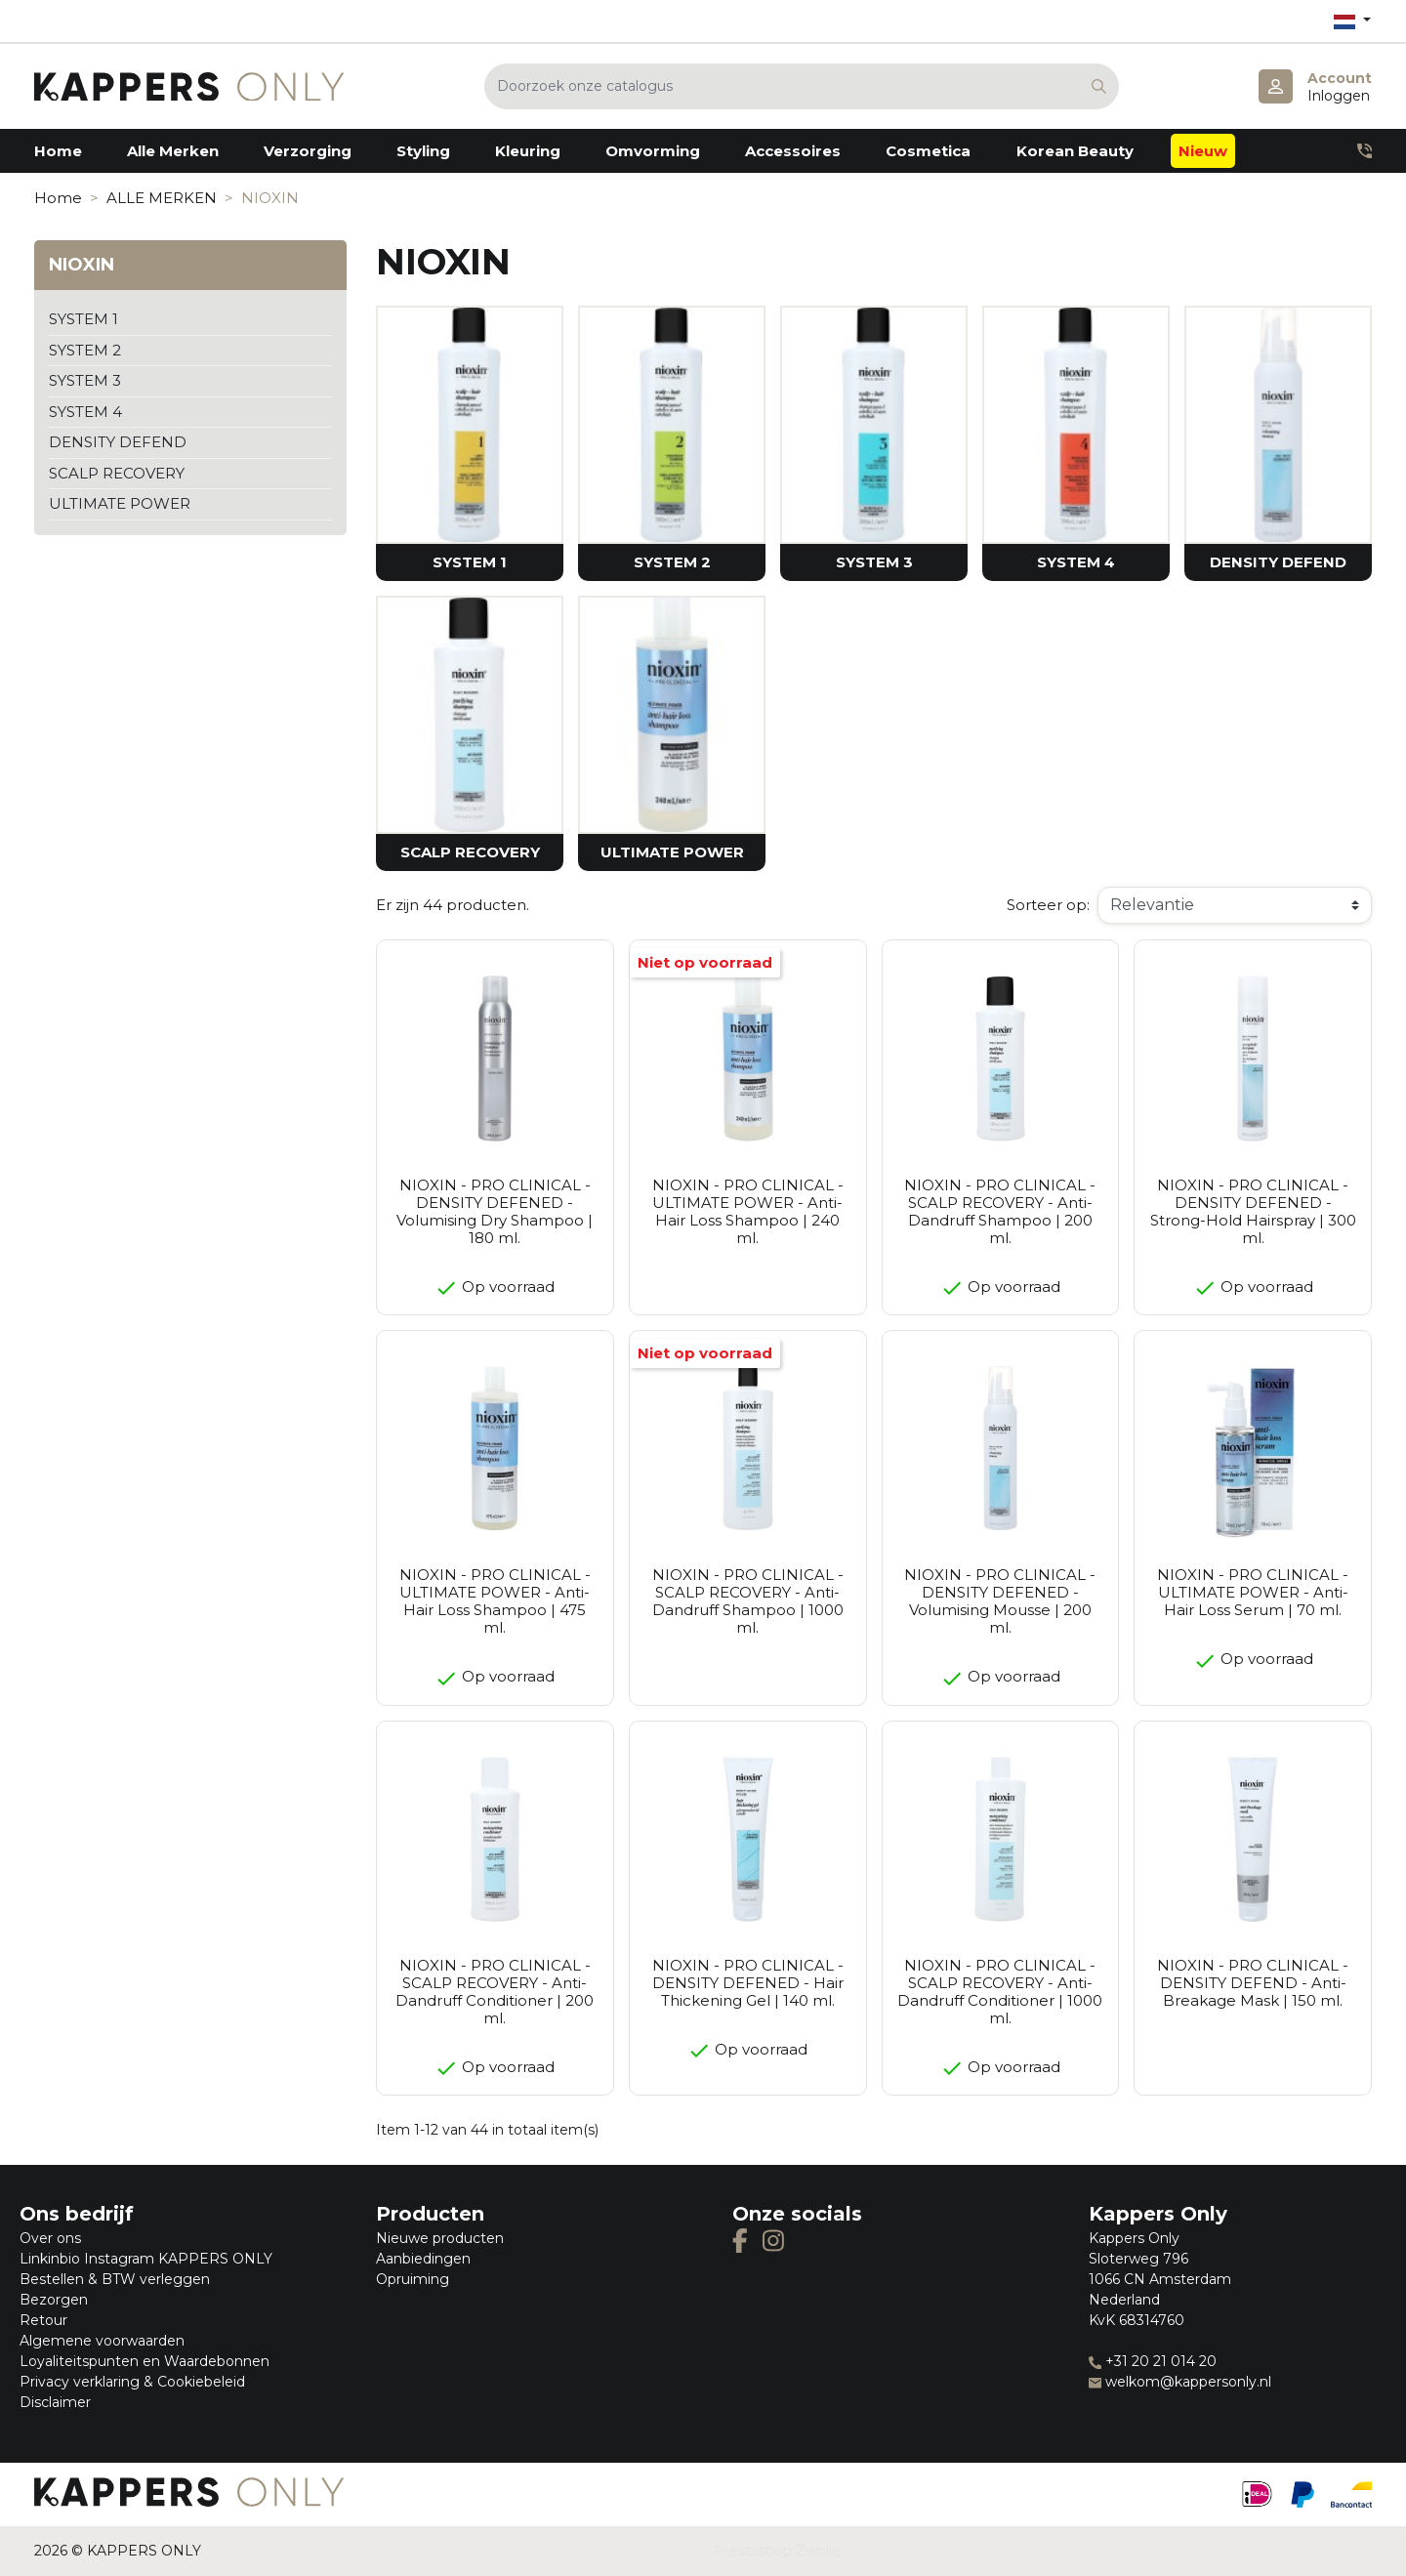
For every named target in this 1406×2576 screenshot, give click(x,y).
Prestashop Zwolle (777, 2550)
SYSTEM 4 (85, 411)
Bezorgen (54, 2299)
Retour (43, 2320)
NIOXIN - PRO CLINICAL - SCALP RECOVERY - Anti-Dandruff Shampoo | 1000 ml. (748, 1601)
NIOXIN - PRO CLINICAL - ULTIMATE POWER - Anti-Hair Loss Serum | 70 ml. (1252, 1592)
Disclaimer (55, 2402)
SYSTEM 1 (83, 319)
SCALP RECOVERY (117, 473)
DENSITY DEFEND (117, 442)
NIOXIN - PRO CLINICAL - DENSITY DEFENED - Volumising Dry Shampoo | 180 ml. (494, 1211)
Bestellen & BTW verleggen (115, 2279)
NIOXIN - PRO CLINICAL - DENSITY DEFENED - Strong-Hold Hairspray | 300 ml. (1253, 1211)
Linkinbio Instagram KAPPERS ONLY (146, 2258)
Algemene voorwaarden (102, 2340)
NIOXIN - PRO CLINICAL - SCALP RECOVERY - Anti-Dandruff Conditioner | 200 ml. (494, 1991)
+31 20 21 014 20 (1153, 2361)
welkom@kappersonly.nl (1180, 2381)
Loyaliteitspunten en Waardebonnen (144, 2361)
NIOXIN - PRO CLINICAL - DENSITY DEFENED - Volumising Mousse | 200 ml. (1000, 1601)
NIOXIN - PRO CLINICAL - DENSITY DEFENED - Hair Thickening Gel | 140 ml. (748, 1983)
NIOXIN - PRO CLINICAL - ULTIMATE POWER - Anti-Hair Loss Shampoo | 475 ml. (495, 1601)
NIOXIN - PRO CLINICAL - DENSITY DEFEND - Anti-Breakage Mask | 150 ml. (1252, 1983)
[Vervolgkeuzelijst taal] (1352, 21)
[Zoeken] (801, 86)
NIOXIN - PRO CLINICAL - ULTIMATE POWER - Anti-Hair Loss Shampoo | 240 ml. (748, 1211)
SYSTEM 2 (85, 350)
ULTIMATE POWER (119, 503)
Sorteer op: (1048, 904)
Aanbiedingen (423, 2258)
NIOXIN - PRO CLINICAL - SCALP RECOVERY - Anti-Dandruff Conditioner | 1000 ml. (999, 1991)
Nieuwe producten (440, 2238)
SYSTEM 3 (85, 380)
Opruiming (412, 2279)
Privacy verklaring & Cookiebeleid (132, 2381)
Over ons (50, 2238)
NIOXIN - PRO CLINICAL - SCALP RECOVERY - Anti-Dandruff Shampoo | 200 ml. (1000, 1211)
